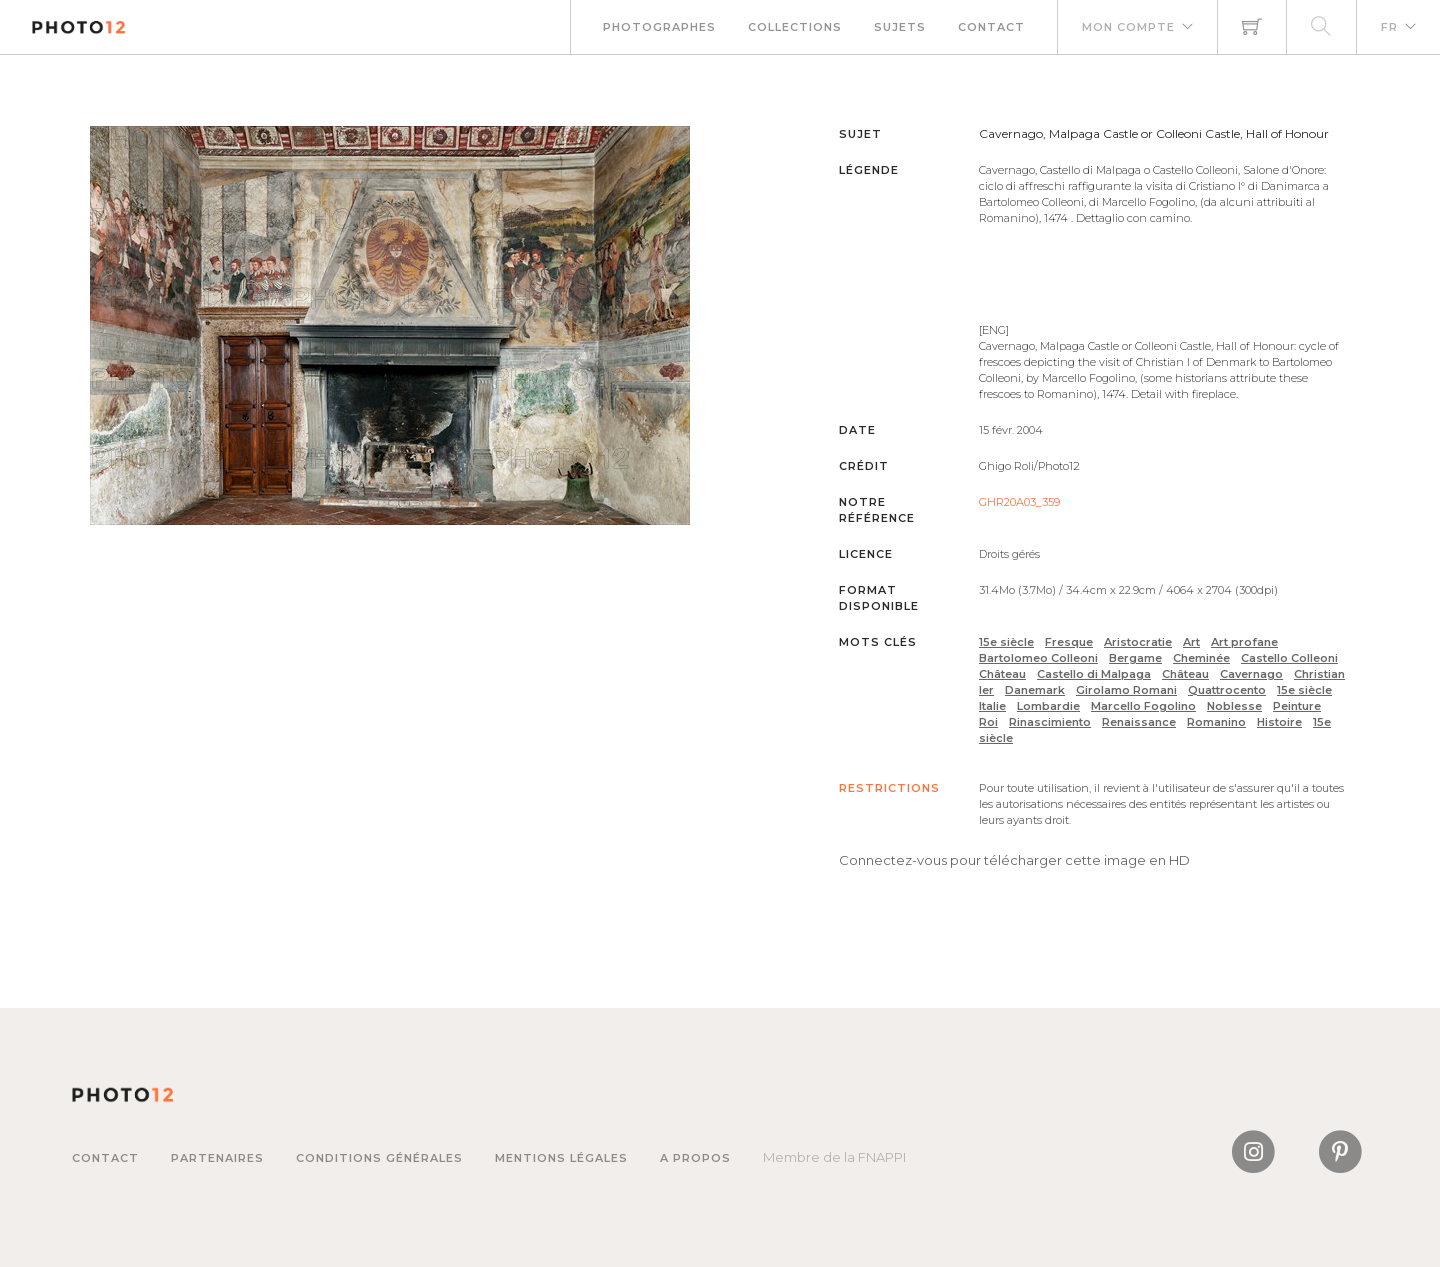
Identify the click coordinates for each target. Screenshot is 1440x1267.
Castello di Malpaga (1094, 674)
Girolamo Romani (1126, 690)
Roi (988, 722)
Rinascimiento (1050, 722)
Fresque (1069, 642)
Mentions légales (561, 1158)
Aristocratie (1138, 642)
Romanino (1216, 722)
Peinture (1297, 706)
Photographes (659, 27)
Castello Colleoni (1289, 658)
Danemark (1035, 690)
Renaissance (1139, 722)
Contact (991, 27)
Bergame (1135, 658)
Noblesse (1234, 706)
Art (1191, 642)
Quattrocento (1227, 690)
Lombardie (1048, 706)
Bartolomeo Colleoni (1038, 658)
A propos (695, 1158)
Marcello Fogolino (1143, 706)
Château (1002, 674)
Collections (795, 27)
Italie (992, 706)
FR (1389, 27)
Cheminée (1201, 658)
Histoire (1279, 722)
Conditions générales (379, 1158)
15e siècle (1006, 642)
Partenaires (217, 1158)
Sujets (900, 27)
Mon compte (1128, 27)
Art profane (1244, 642)
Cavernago (1251, 674)
